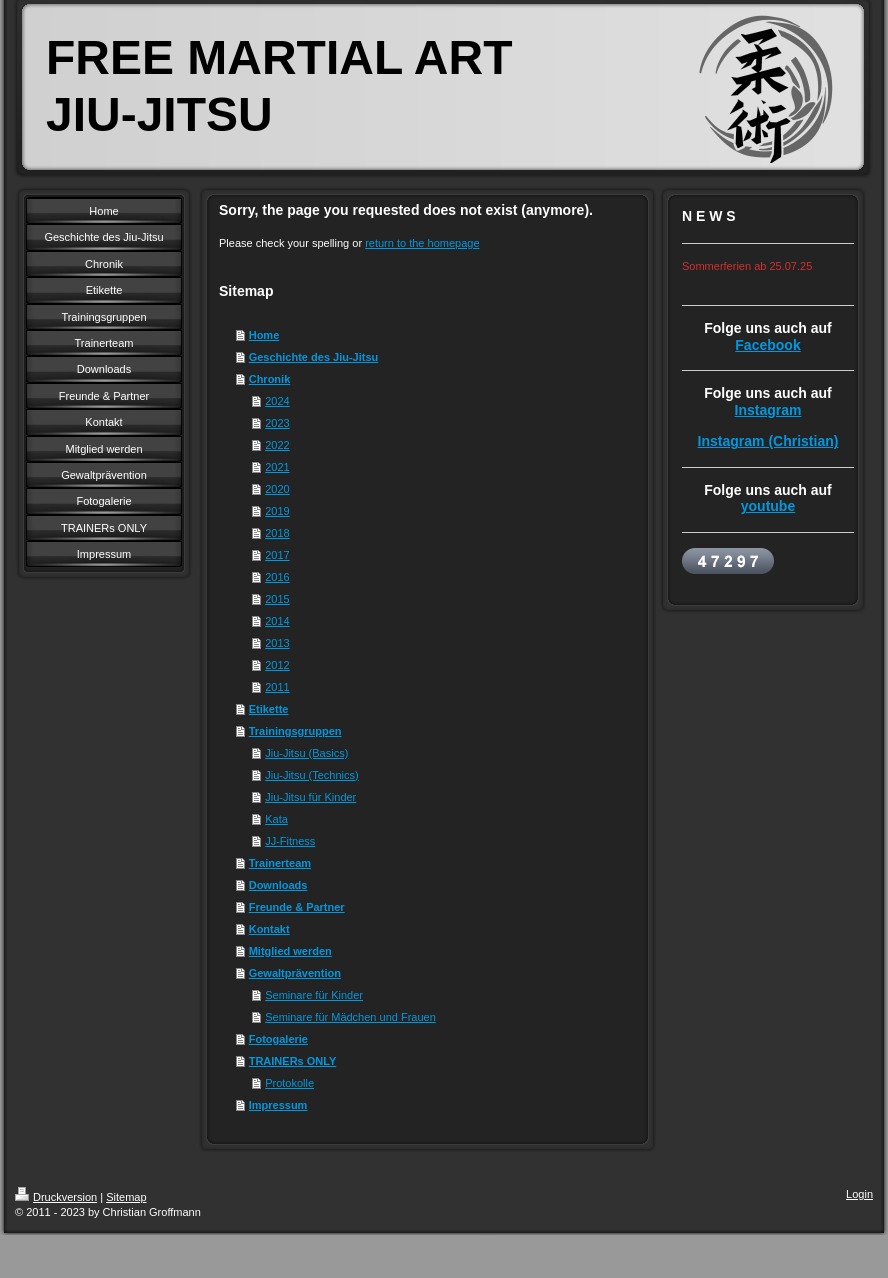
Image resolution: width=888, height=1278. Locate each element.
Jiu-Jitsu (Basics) (306, 753)
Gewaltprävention (295, 973)
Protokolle (289, 1083)
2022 (277, 445)
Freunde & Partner (297, 907)
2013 (277, 643)
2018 (277, 533)
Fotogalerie (278, 1039)
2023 (277, 423)
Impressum (278, 1105)
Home (264, 335)
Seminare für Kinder (314, 995)
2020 (277, 489)
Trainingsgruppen (295, 731)
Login (859, 1194)
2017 (277, 555)
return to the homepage (422, 243)
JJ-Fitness (290, 841)
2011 (277, 687)
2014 (277, 621)
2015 (277, 599)
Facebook (767, 345)
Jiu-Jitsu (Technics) (312, 775)
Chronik (270, 379)
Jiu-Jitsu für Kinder (310, 797)
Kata (276, 819)
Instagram (768, 410)
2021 (277, 467)
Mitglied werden (290, 951)
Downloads (278, 885)
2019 (277, 511)
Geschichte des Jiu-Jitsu (314, 357)
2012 (277, 665)
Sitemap (126, 1197)
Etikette (269, 709)
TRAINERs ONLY (293, 1061)
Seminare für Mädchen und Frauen (350, 1017)
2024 (277, 401)
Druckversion (56, 1197)
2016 (277, 577)
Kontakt (269, 929)
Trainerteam (280, 863)
